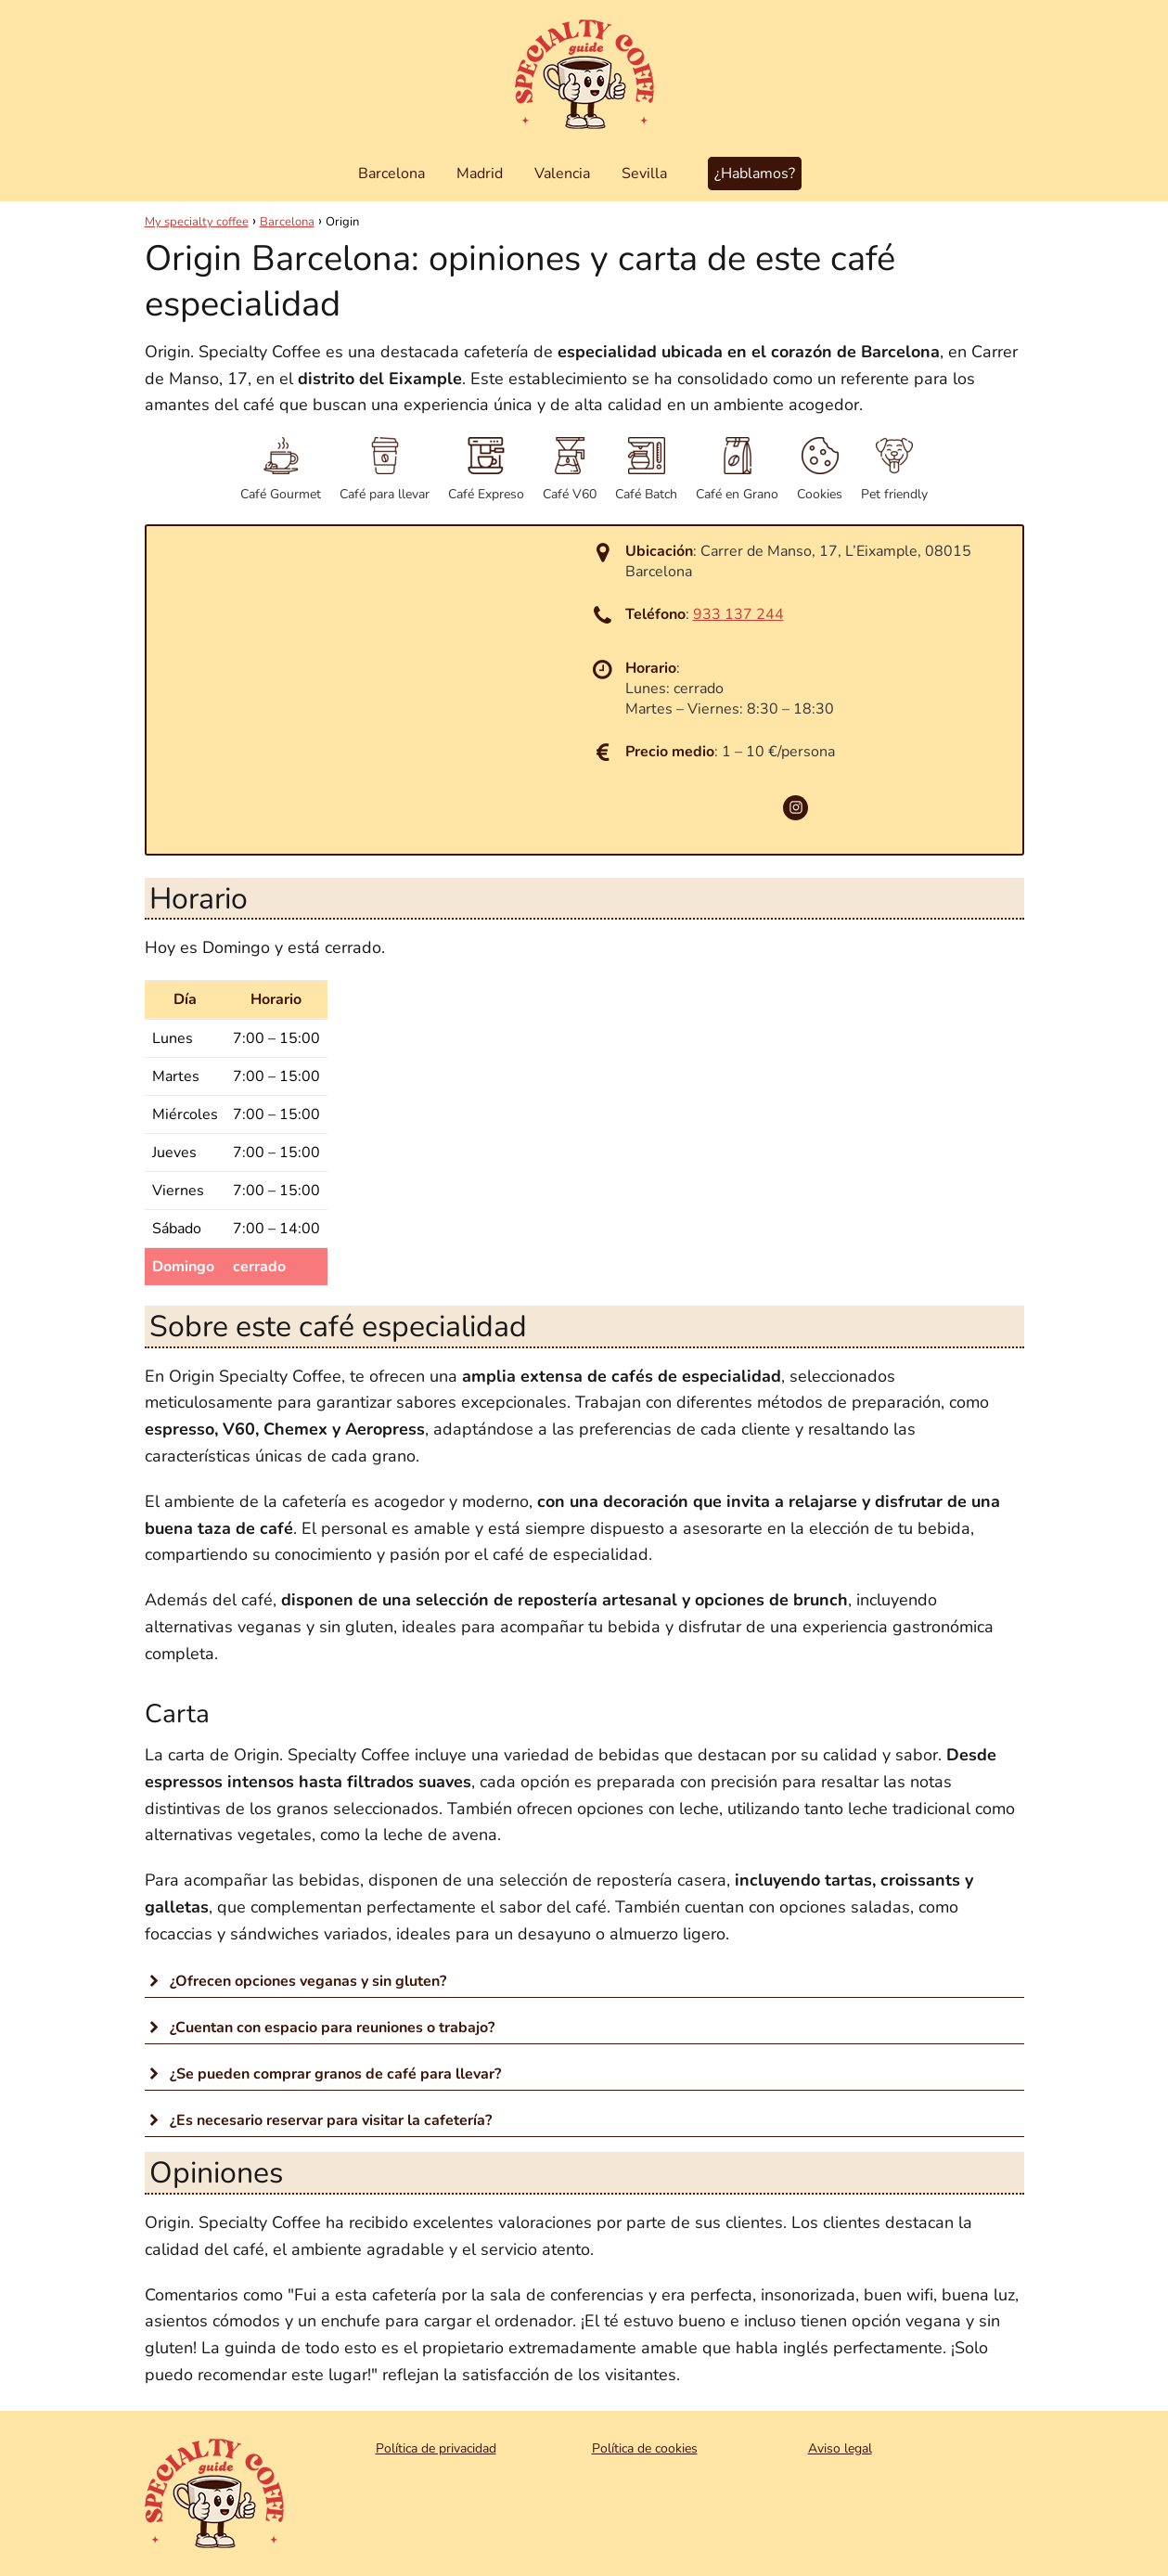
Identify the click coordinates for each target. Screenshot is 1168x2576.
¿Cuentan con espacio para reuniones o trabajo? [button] (319, 2027)
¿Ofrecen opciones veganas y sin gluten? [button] (295, 1981)
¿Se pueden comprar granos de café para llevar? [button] (323, 2074)
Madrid (479, 173)
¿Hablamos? (754, 173)
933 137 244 (738, 614)
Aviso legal (840, 2448)
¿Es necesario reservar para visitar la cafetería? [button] (318, 2120)
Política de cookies (645, 2448)
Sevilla (644, 173)
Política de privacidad (436, 2448)
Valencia (562, 173)
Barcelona (391, 173)
